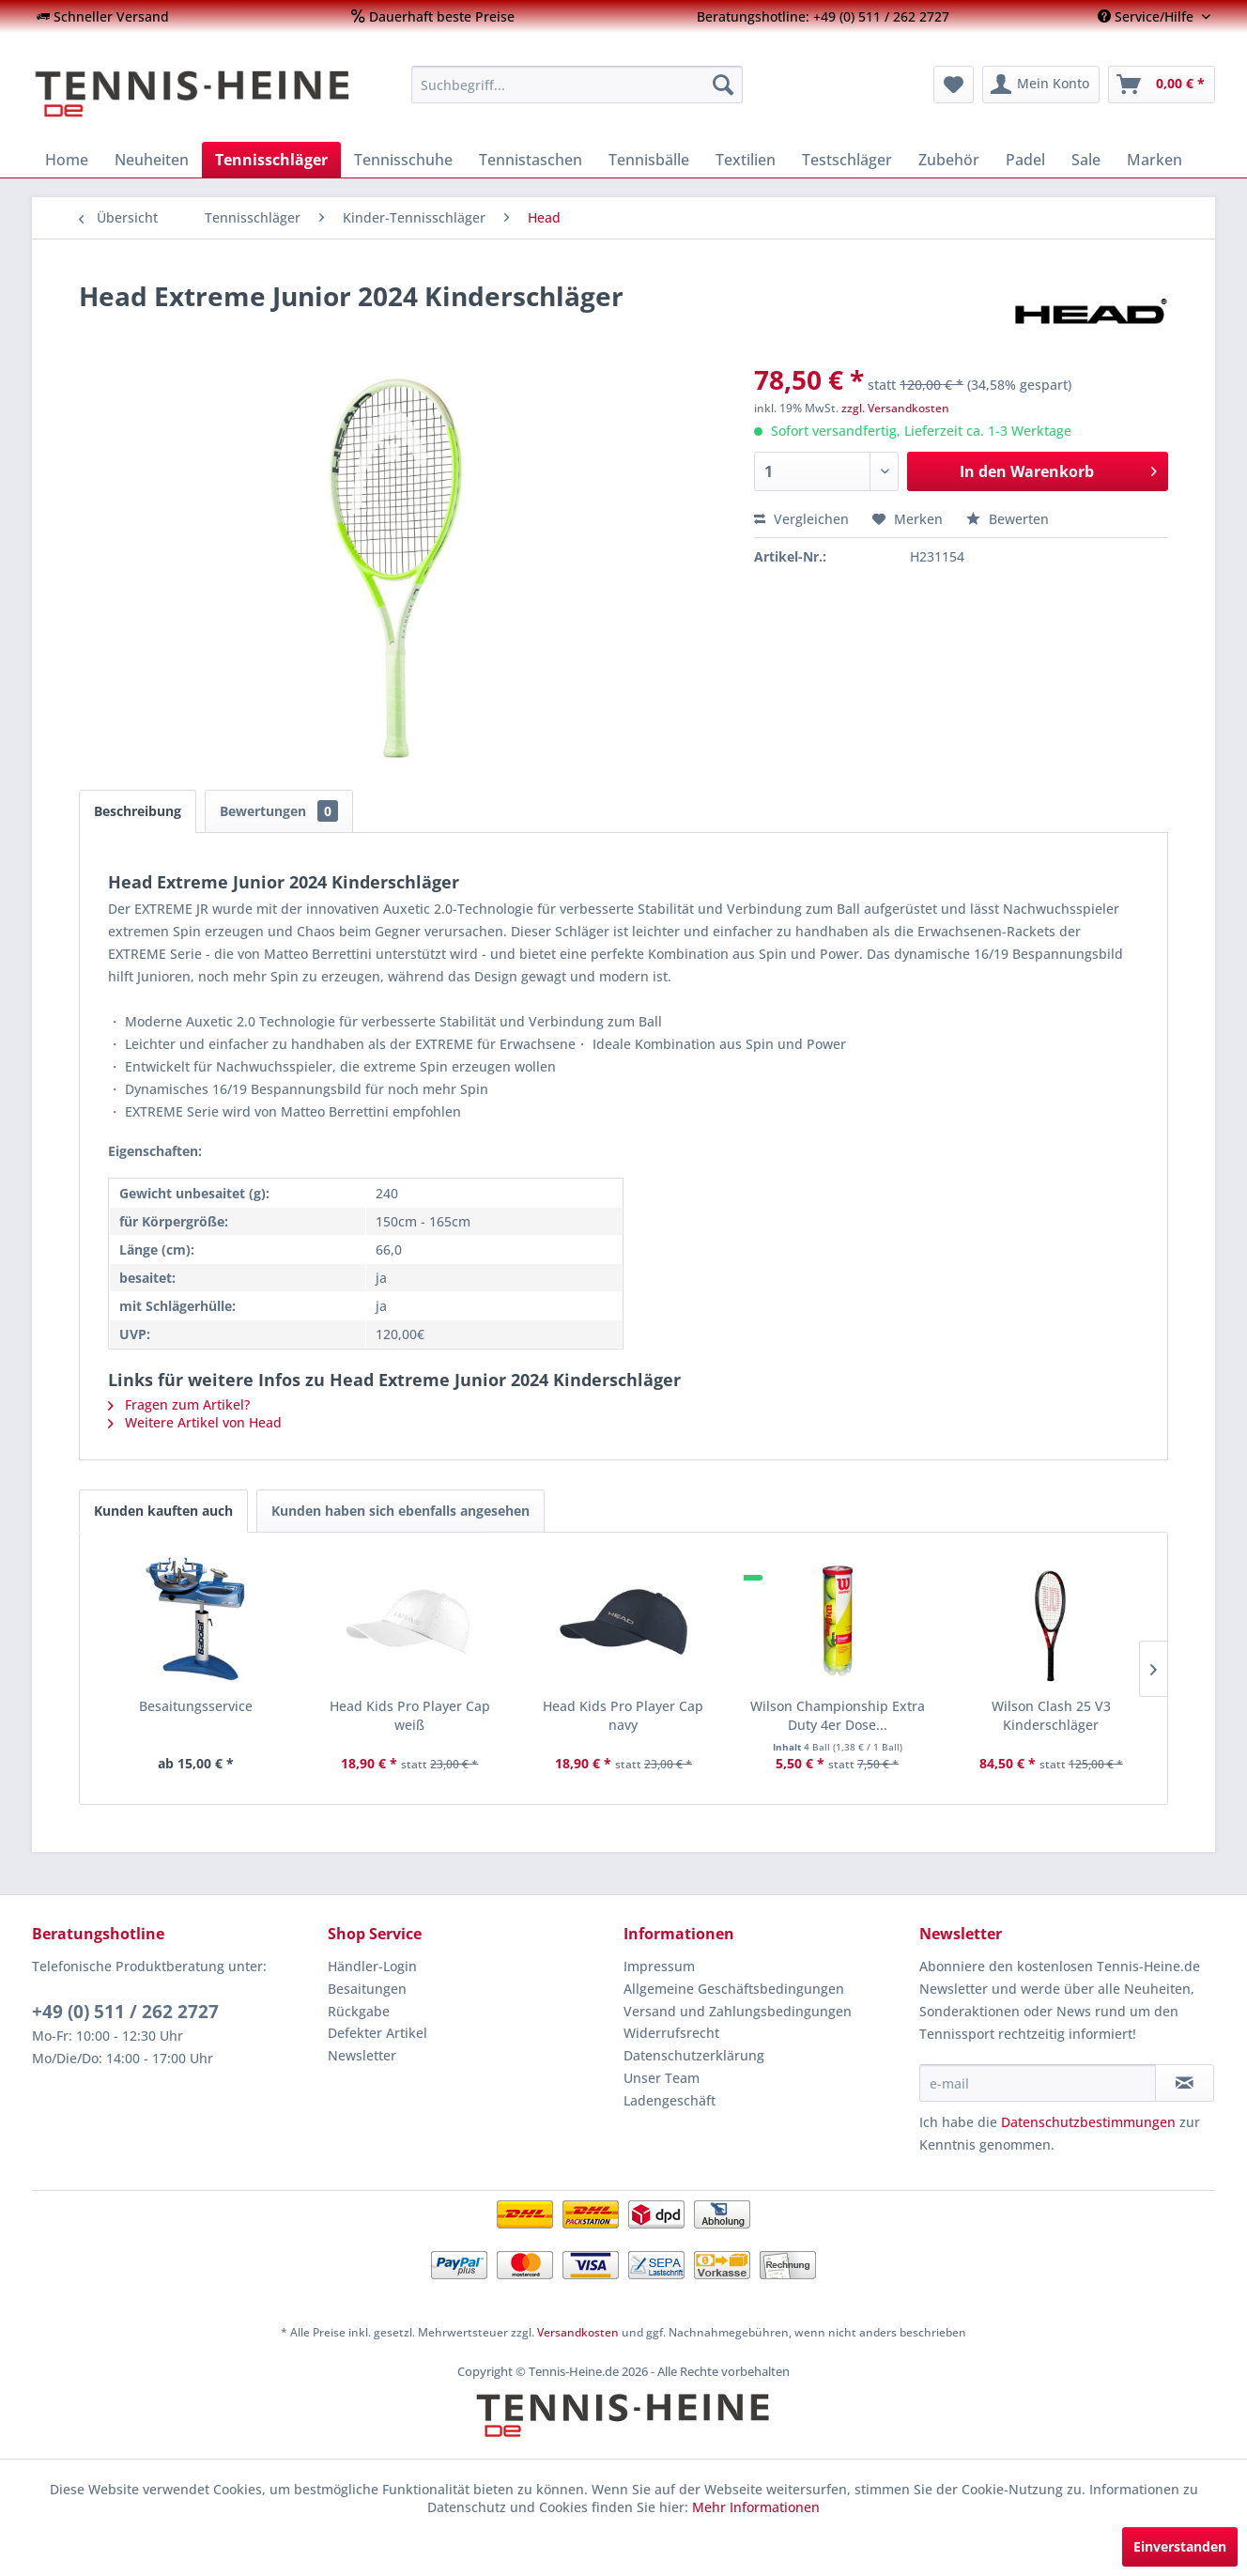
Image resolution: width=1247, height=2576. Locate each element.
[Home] (66, 159)
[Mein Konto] (1041, 84)
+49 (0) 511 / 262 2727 (125, 2011)
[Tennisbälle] (648, 159)
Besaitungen (367, 1989)
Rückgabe (359, 2011)
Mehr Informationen (756, 2507)
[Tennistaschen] (530, 159)
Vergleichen (801, 519)
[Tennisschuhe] (403, 159)
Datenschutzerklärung (694, 2055)
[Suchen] (723, 84)
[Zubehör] (949, 159)
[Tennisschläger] (271, 159)
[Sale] (1086, 159)
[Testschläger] (847, 159)
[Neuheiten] (151, 159)
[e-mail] (1037, 2083)
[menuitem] (103, 16)
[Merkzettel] (953, 84)
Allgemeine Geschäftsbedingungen (734, 1989)
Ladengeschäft (670, 2100)
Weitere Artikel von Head (195, 1422)
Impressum (659, 1966)
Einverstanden (1179, 2546)
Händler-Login (372, 1966)
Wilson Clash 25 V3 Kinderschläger (1051, 1715)
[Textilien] (745, 159)
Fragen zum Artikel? (179, 1404)
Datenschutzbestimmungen (1088, 2122)
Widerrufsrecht (671, 2033)
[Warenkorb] (1161, 84)
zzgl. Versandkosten (895, 408)
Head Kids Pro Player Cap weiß (410, 1715)
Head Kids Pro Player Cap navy (623, 1715)
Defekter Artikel (377, 2033)
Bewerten (1007, 519)
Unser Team (662, 2078)
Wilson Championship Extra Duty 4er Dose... (837, 1715)
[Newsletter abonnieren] (1184, 2083)
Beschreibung (137, 811)
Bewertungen (279, 811)
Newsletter (362, 2055)
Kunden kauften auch (163, 1510)
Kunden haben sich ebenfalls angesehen (400, 1510)
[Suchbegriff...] (577, 84)
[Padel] (1025, 159)
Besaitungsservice (196, 1706)
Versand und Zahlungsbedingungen (738, 2011)
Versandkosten (578, 2332)
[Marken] (1154, 159)
